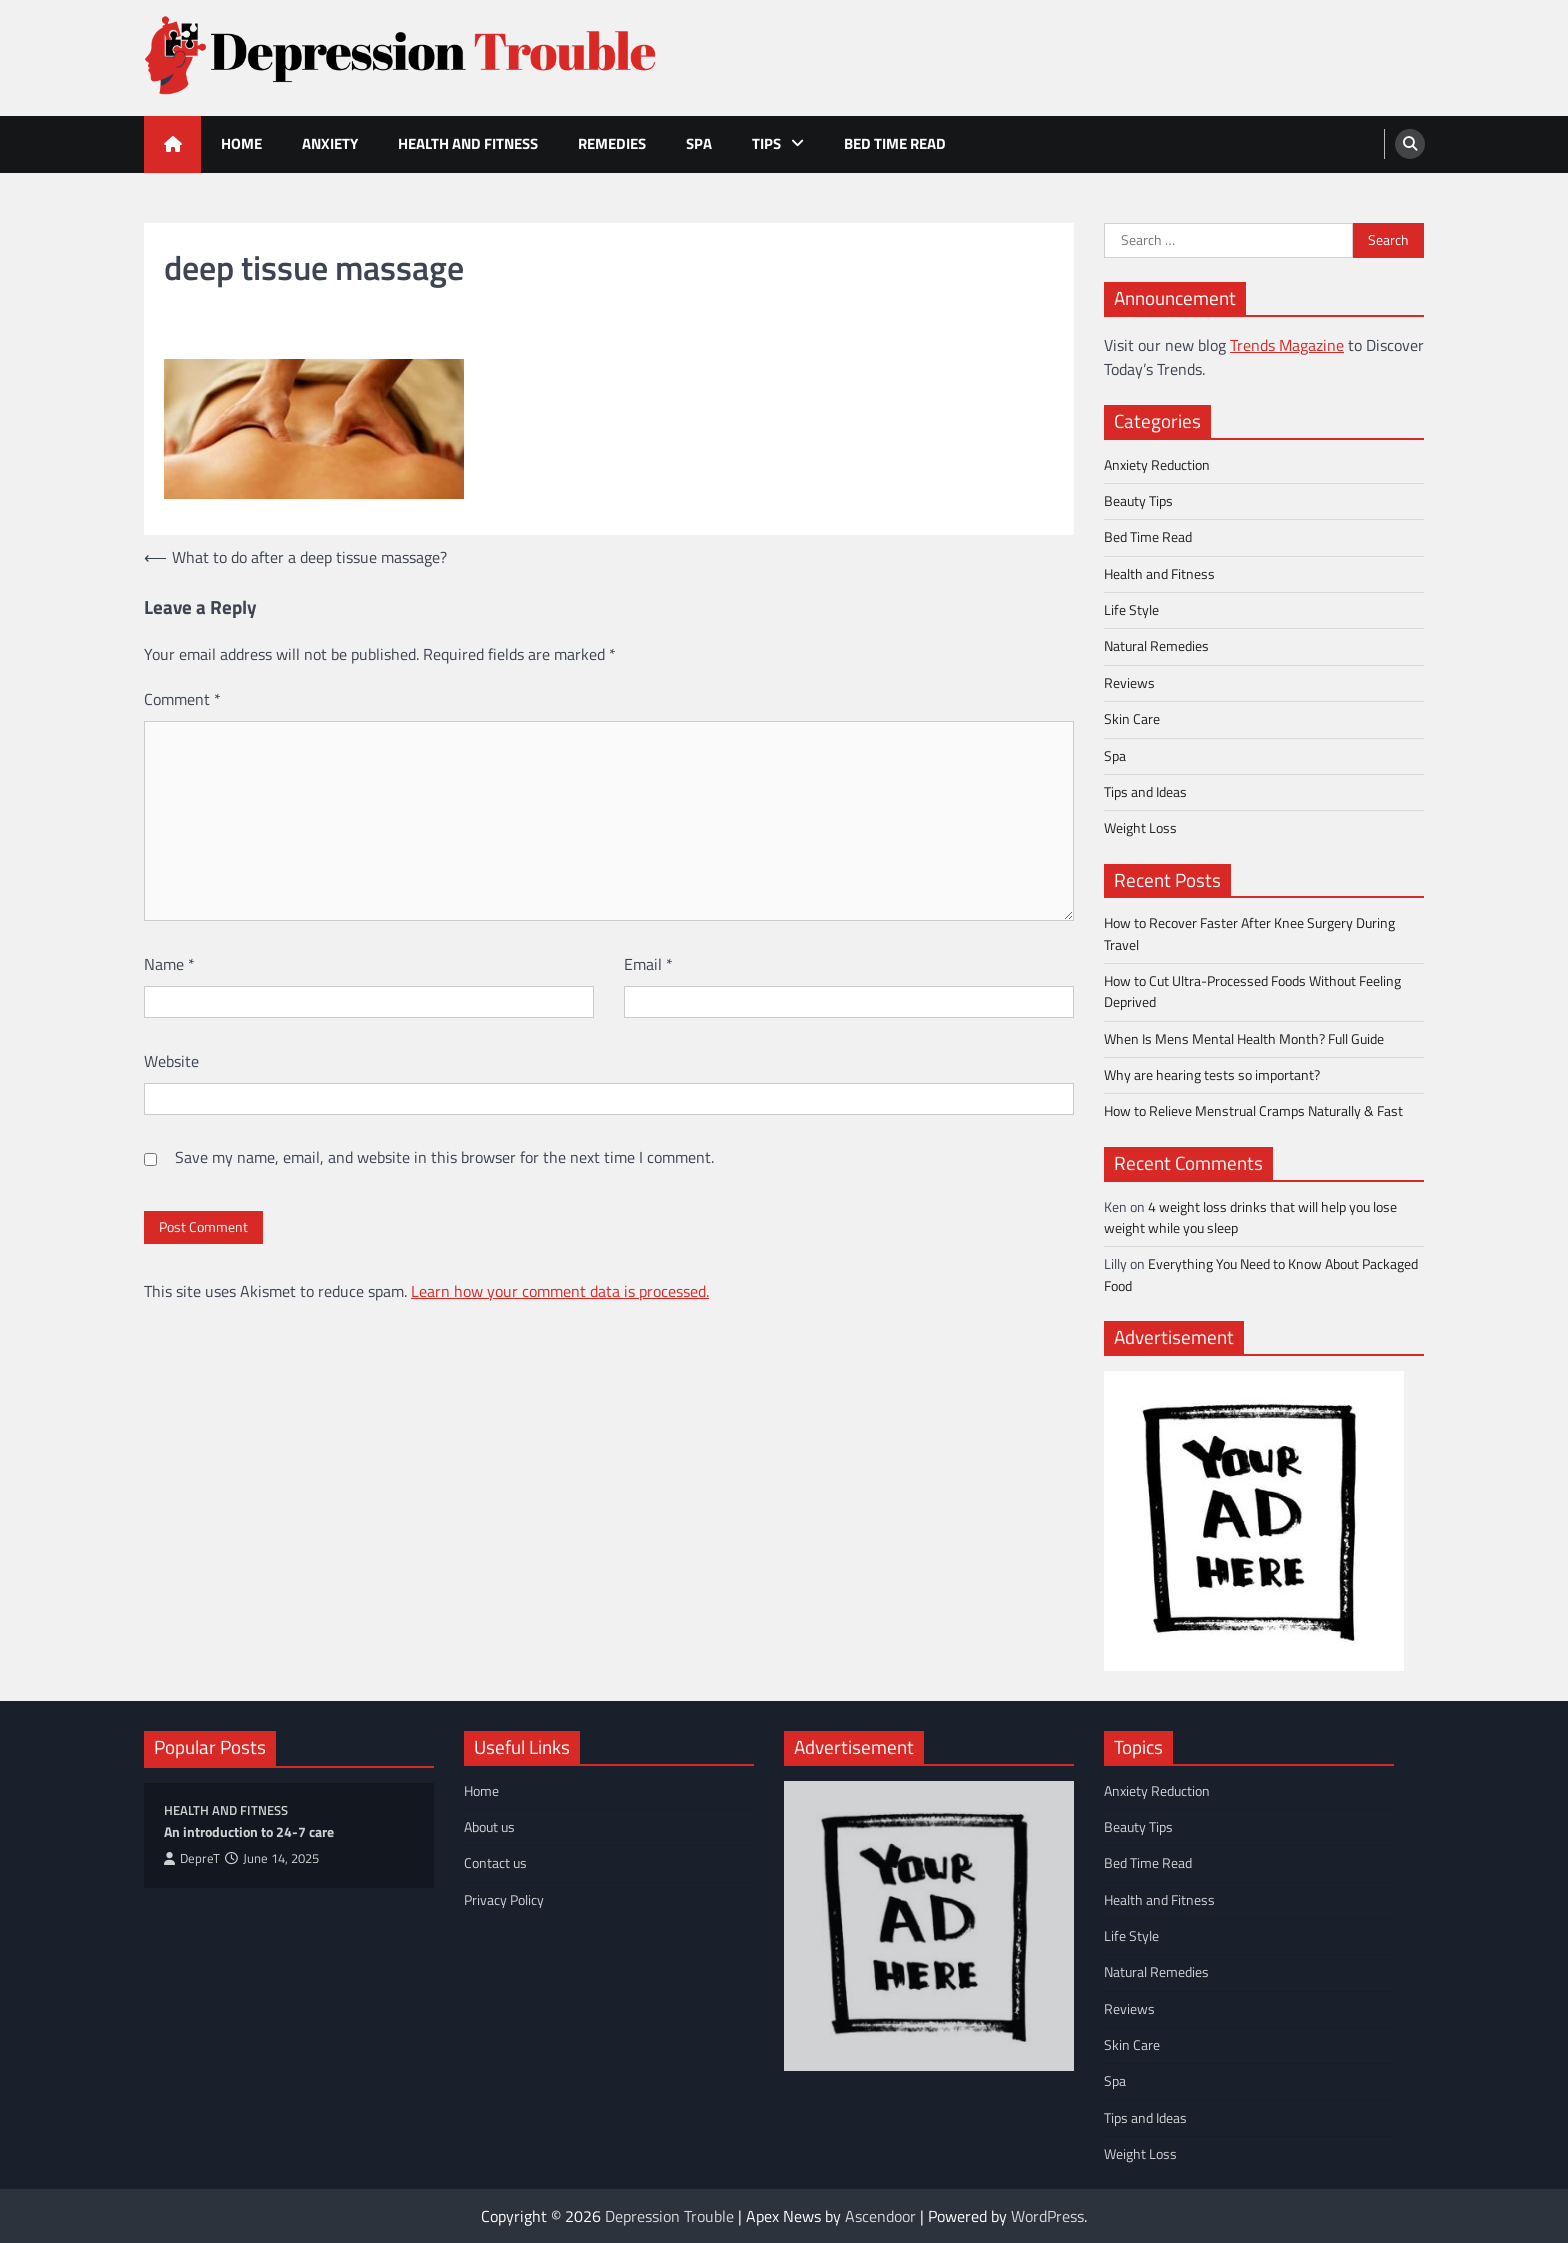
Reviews (1129, 683)
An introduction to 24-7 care (249, 1832)
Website (171, 1061)
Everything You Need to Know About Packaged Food (1261, 1274)
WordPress (1047, 2216)
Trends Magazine (1287, 345)
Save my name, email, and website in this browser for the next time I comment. (444, 1157)
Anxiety (330, 143)
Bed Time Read (895, 143)
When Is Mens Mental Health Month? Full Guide (1244, 1039)
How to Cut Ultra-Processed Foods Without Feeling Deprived (1252, 991)
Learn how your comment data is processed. (560, 1291)
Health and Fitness (468, 143)
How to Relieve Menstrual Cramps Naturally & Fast (1253, 1111)
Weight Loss (1140, 828)
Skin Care (1132, 719)
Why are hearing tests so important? (1212, 1075)
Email (648, 964)
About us (489, 1827)
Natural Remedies (1156, 646)
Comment (182, 699)
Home (241, 143)
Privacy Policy (504, 1900)
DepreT (192, 1858)
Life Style (1131, 610)
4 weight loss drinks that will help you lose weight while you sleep (1250, 1217)
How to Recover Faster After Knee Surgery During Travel (1249, 933)
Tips (766, 143)
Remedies (612, 143)
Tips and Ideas (1145, 792)
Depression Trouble (669, 2216)
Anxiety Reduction (1157, 465)
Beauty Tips (1138, 501)
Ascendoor (880, 2216)
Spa (699, 143)
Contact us (495, 1863)
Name (169, 964)
